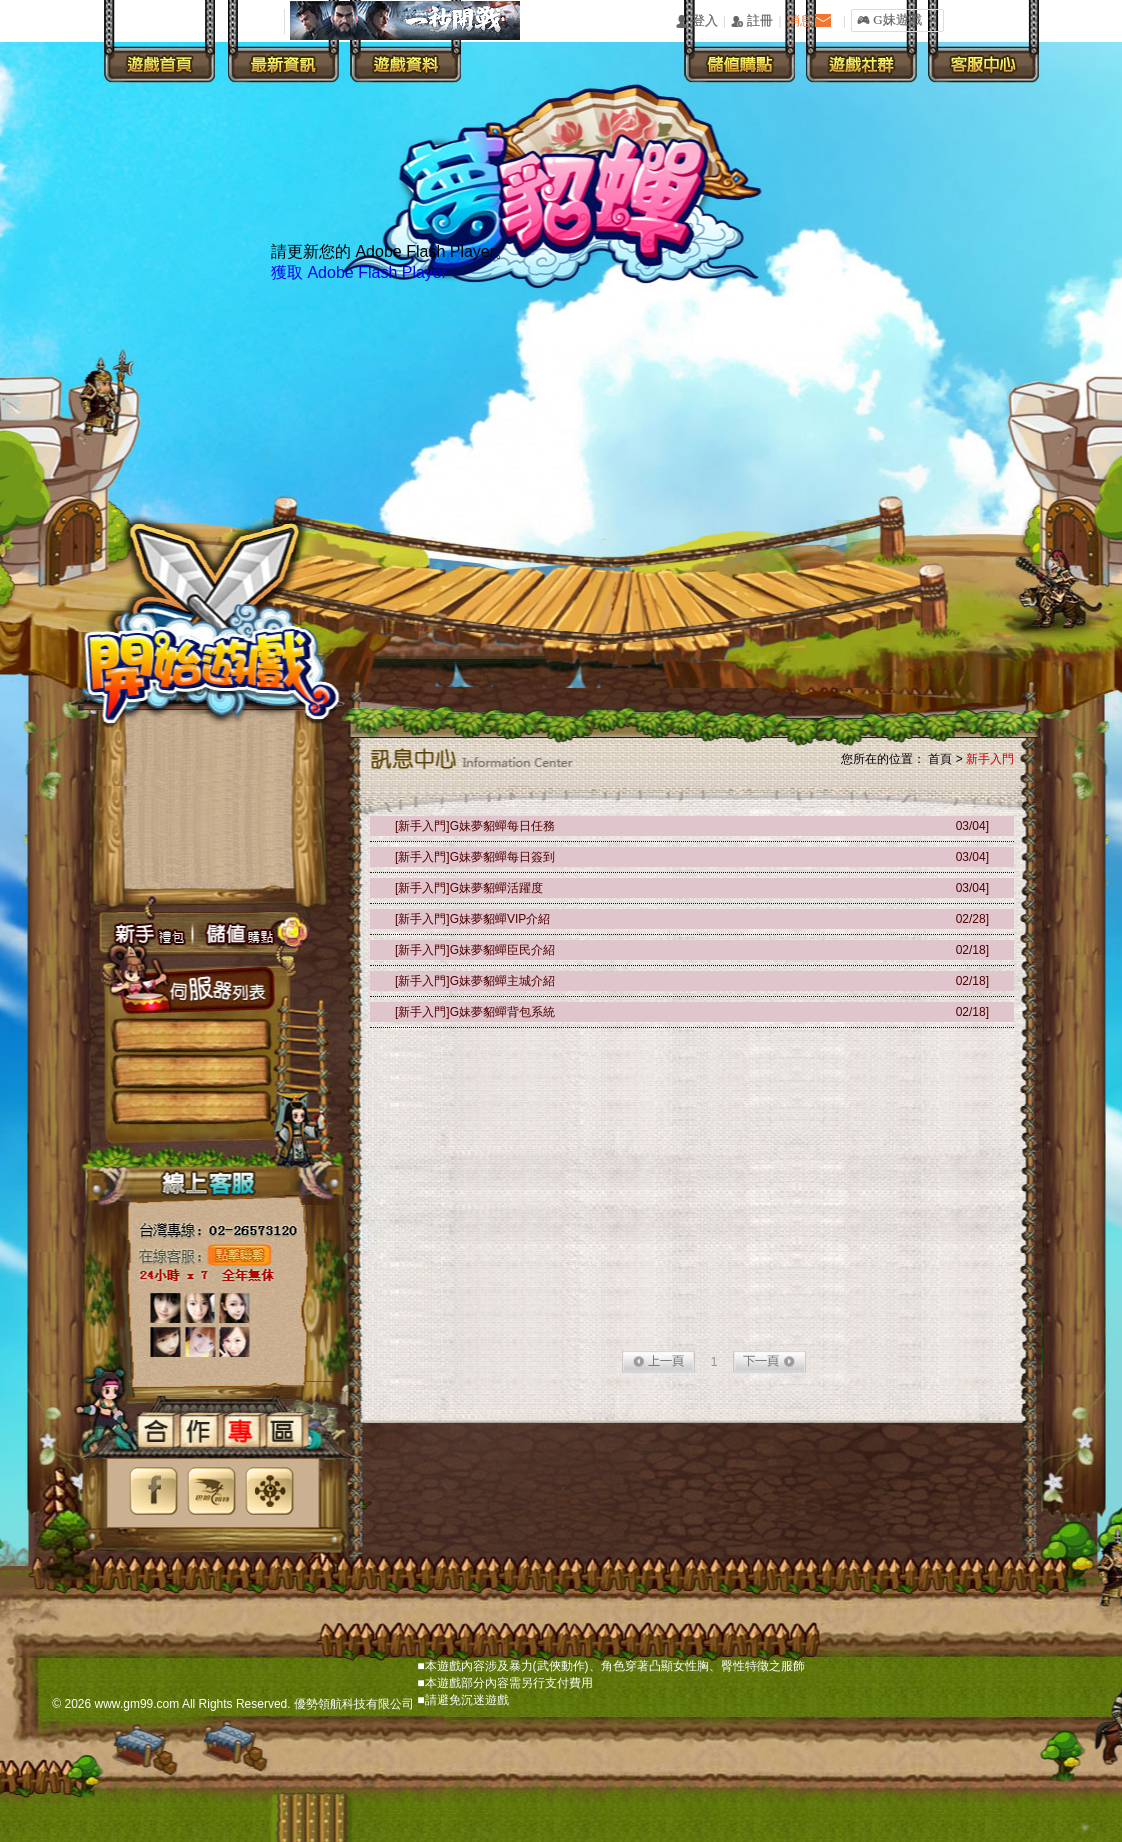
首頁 (940, 759)
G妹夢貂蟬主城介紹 (502, 981)
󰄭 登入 (696, 21)
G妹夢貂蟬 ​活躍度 (496, 888)
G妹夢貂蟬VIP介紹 (500, 919)
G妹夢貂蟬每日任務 (502, 826)
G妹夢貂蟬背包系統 (502, 1012)
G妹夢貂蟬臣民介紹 (502, 950)
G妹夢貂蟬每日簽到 (502, 857)
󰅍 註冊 (752, 21)
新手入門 (990, 759)
